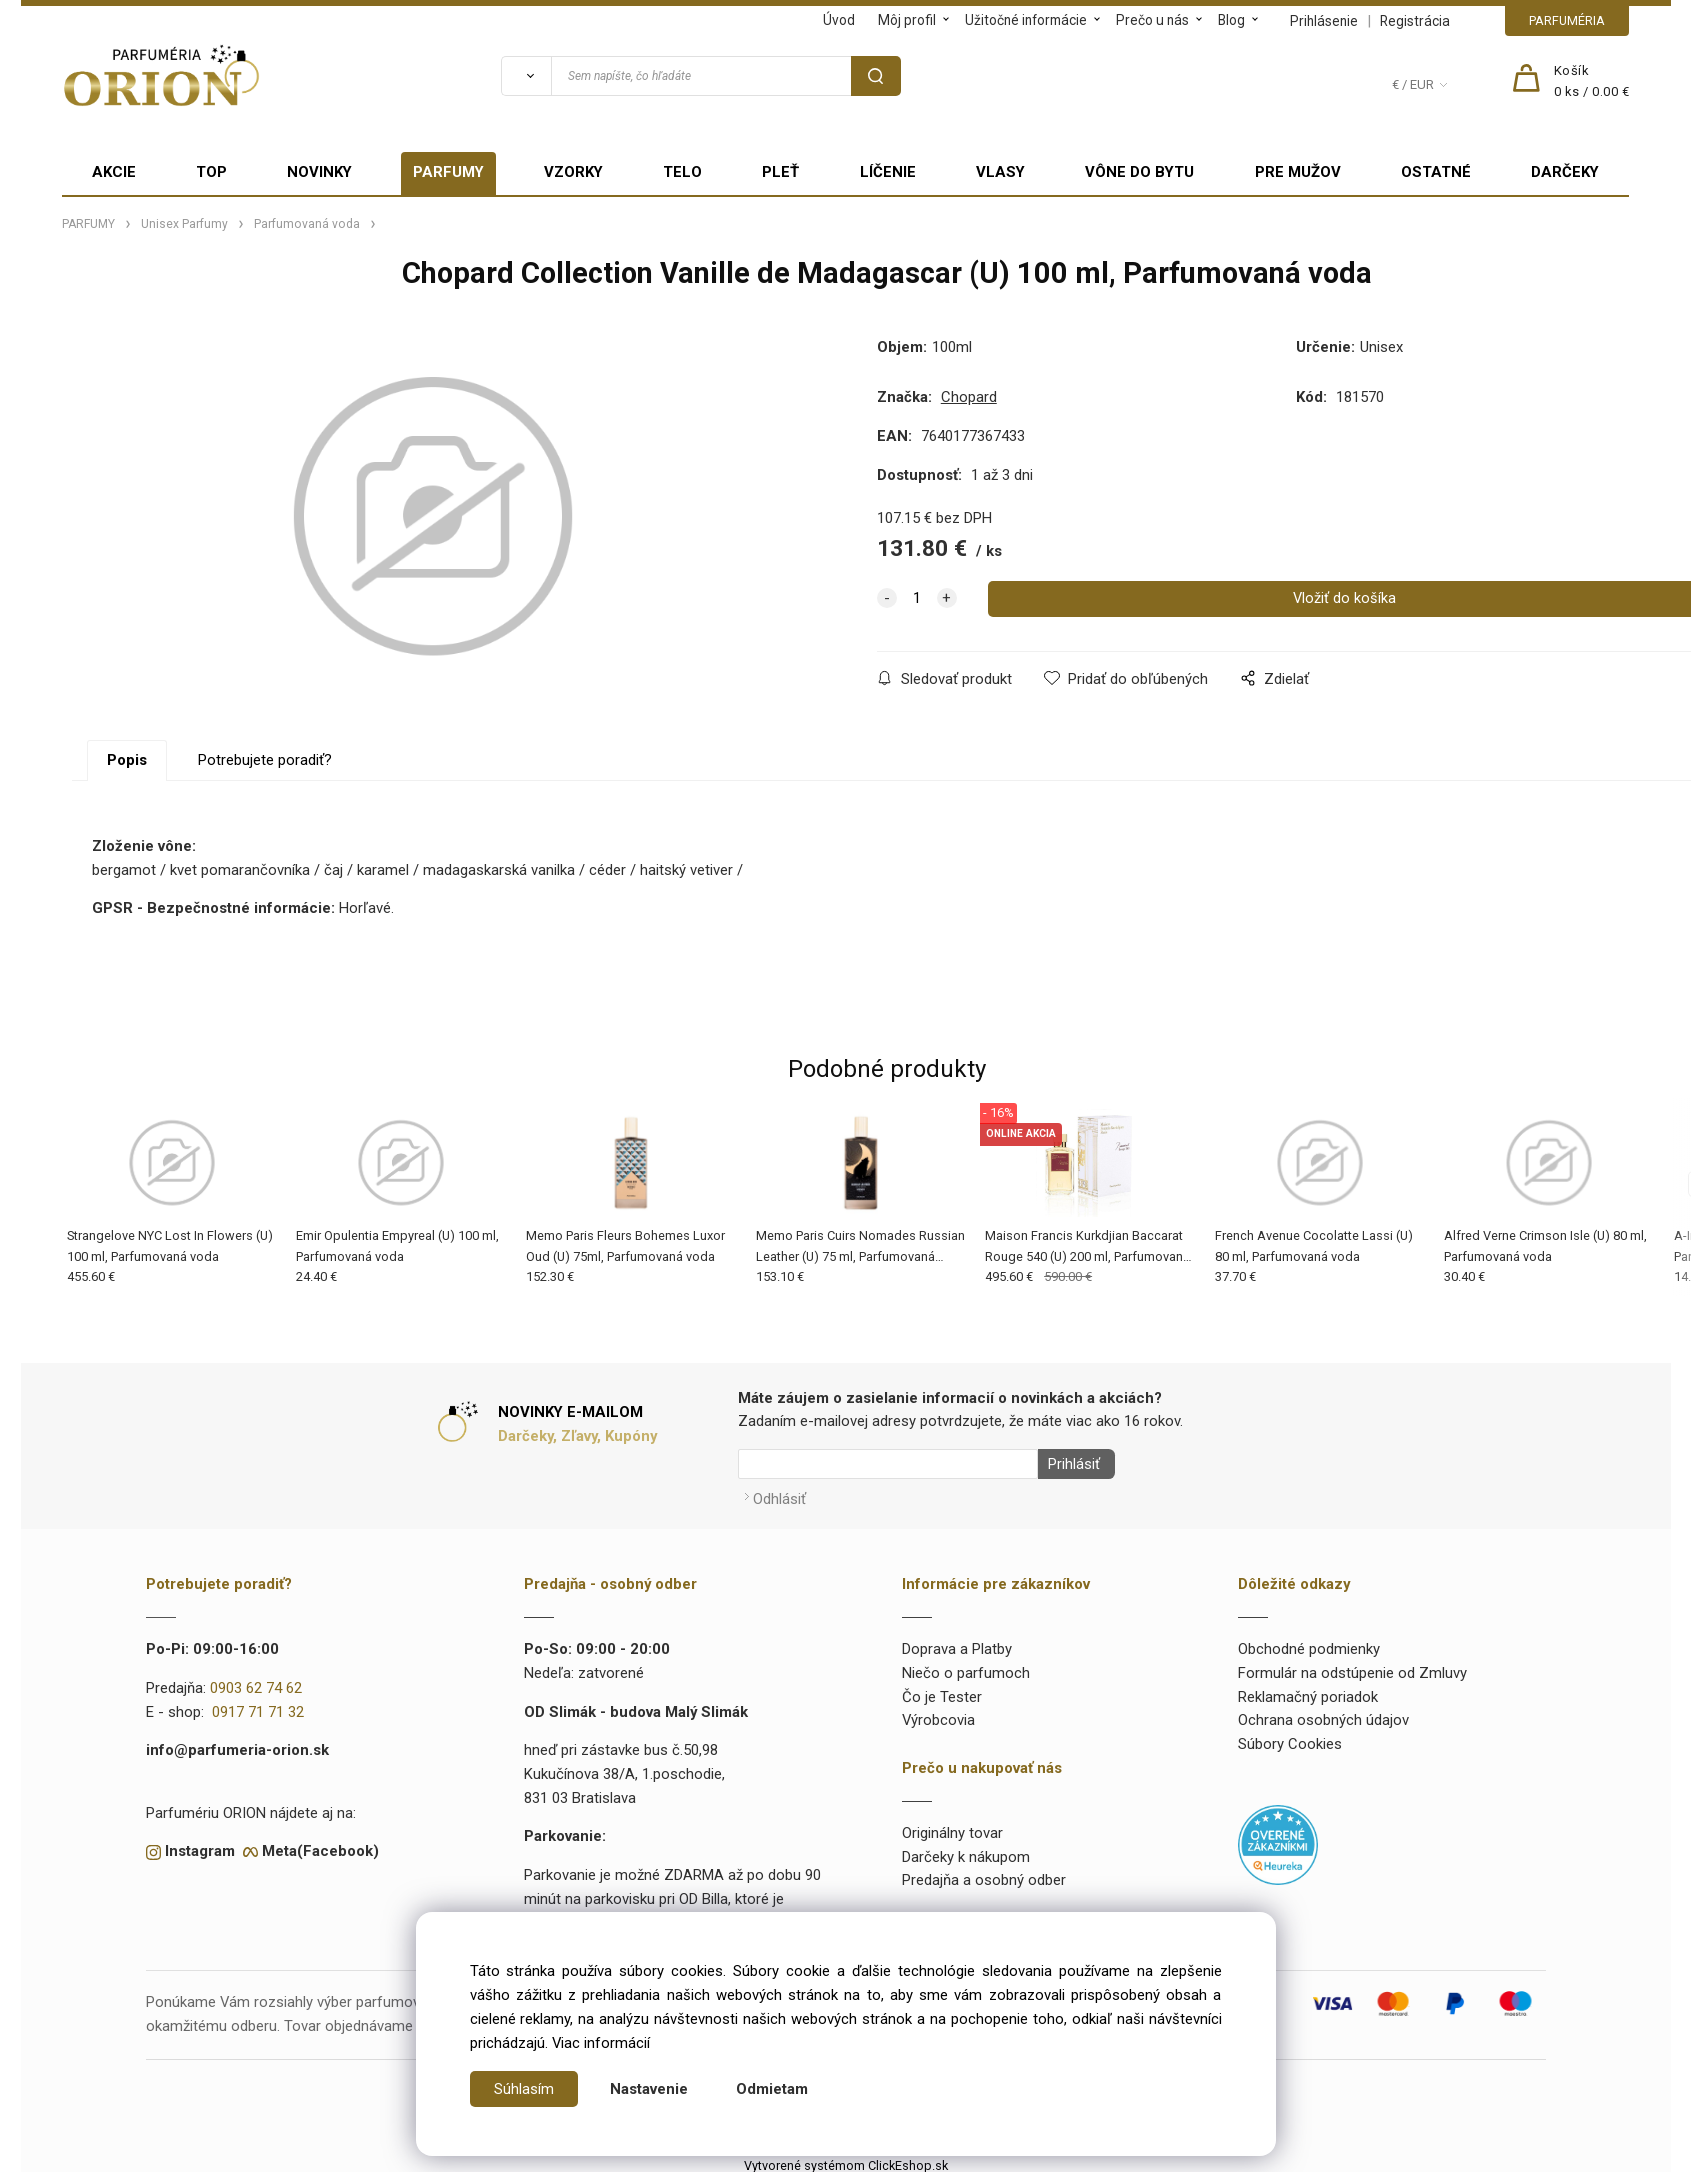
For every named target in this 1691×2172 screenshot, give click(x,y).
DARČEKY (1565, 172)
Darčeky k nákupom (966, 1851)
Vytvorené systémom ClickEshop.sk (846, 2159)
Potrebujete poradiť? (265, 760)
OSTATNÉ (1436, 172)
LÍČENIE (888, 172)
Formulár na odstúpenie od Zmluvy (1352, 1667)
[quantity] (917, 599)
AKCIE (114, 172)
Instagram (200, 1846)
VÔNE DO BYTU (1139, 172)
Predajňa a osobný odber (984, 1875)
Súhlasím (524, 2089)
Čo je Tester (942, 1691)
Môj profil (907, 20)
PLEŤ (780, 172)
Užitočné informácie (1026, 20)
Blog (1231, 20)
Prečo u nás (1152, 20)
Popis (127, 760)
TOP (211, 172)
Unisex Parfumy (184, 224)
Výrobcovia (938, 1715)
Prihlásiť (1069, 1464)
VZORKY (573, 172)
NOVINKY (319, 172)
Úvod (839, 20)
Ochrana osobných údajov (1323, 1715)
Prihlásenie (1324, 21)
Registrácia (1415, 21)
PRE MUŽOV (1298, 172)
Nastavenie (649, 2089)
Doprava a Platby (957, 1643)
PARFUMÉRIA (1567, 20)
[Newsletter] (888, 1464)
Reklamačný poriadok (1308, 1691)
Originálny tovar (952, 1827)
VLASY (1000, 172)
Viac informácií (601, 2043)
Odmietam (772, 2089)
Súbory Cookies (1290, 1738)
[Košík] (1592, 82)
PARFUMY (448, 172)
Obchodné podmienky (1309, 1643)
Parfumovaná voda (307, 224)
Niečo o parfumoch (966, 1667)
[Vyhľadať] (526, 76)
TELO (682, 172)
